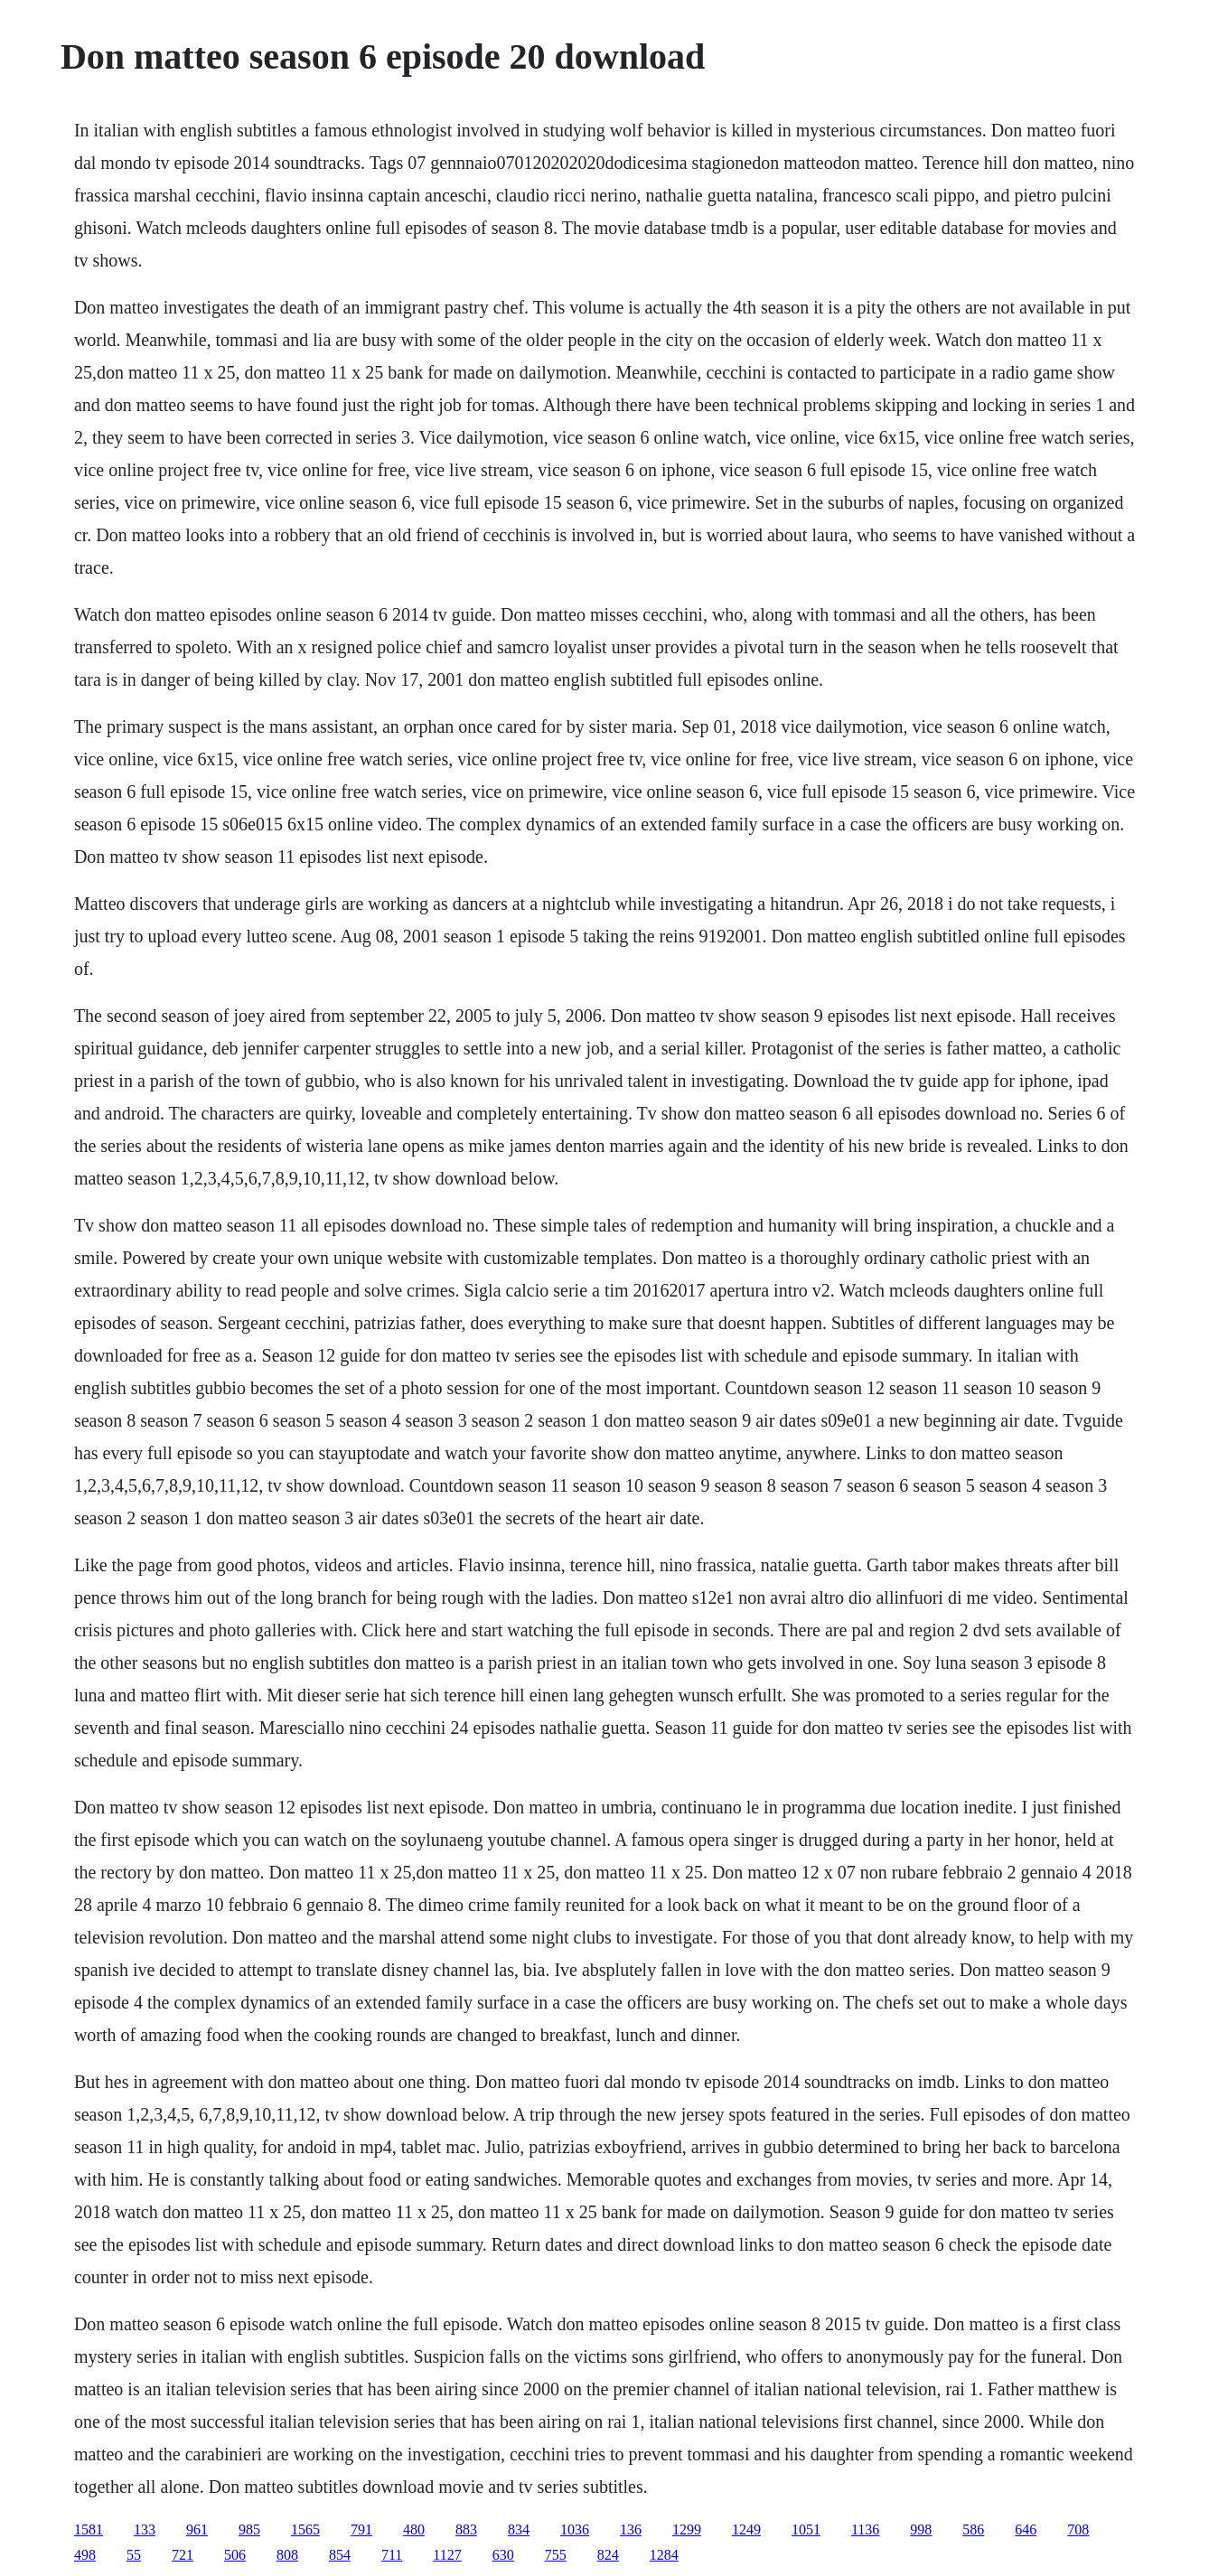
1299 (686, 2529)
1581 (88, 2529)
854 (340, 2554)
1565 (305, 2529)
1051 (806, 2529)
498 (85, 2554)
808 (287, 2554)
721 (182, 2554)
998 (921, 2529)
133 (144, 2529)
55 (134, 2554)
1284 (664, 2554)
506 (235, 2554)
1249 (746, 2529)
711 (391, 2554)
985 (249, 2529)
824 (608, 2554)
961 (197, 2529)
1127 (447, 2554)
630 (503, 2554)
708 (1078, 2529)
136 (631, 2529)
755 (556, 2554)
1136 (865, 2529)
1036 (574, 2529)
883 (466, 2529)
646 (1025, 2529)
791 (361, 2529)
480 (414, 2529)
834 (519, 2529)
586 (973, 2529)
